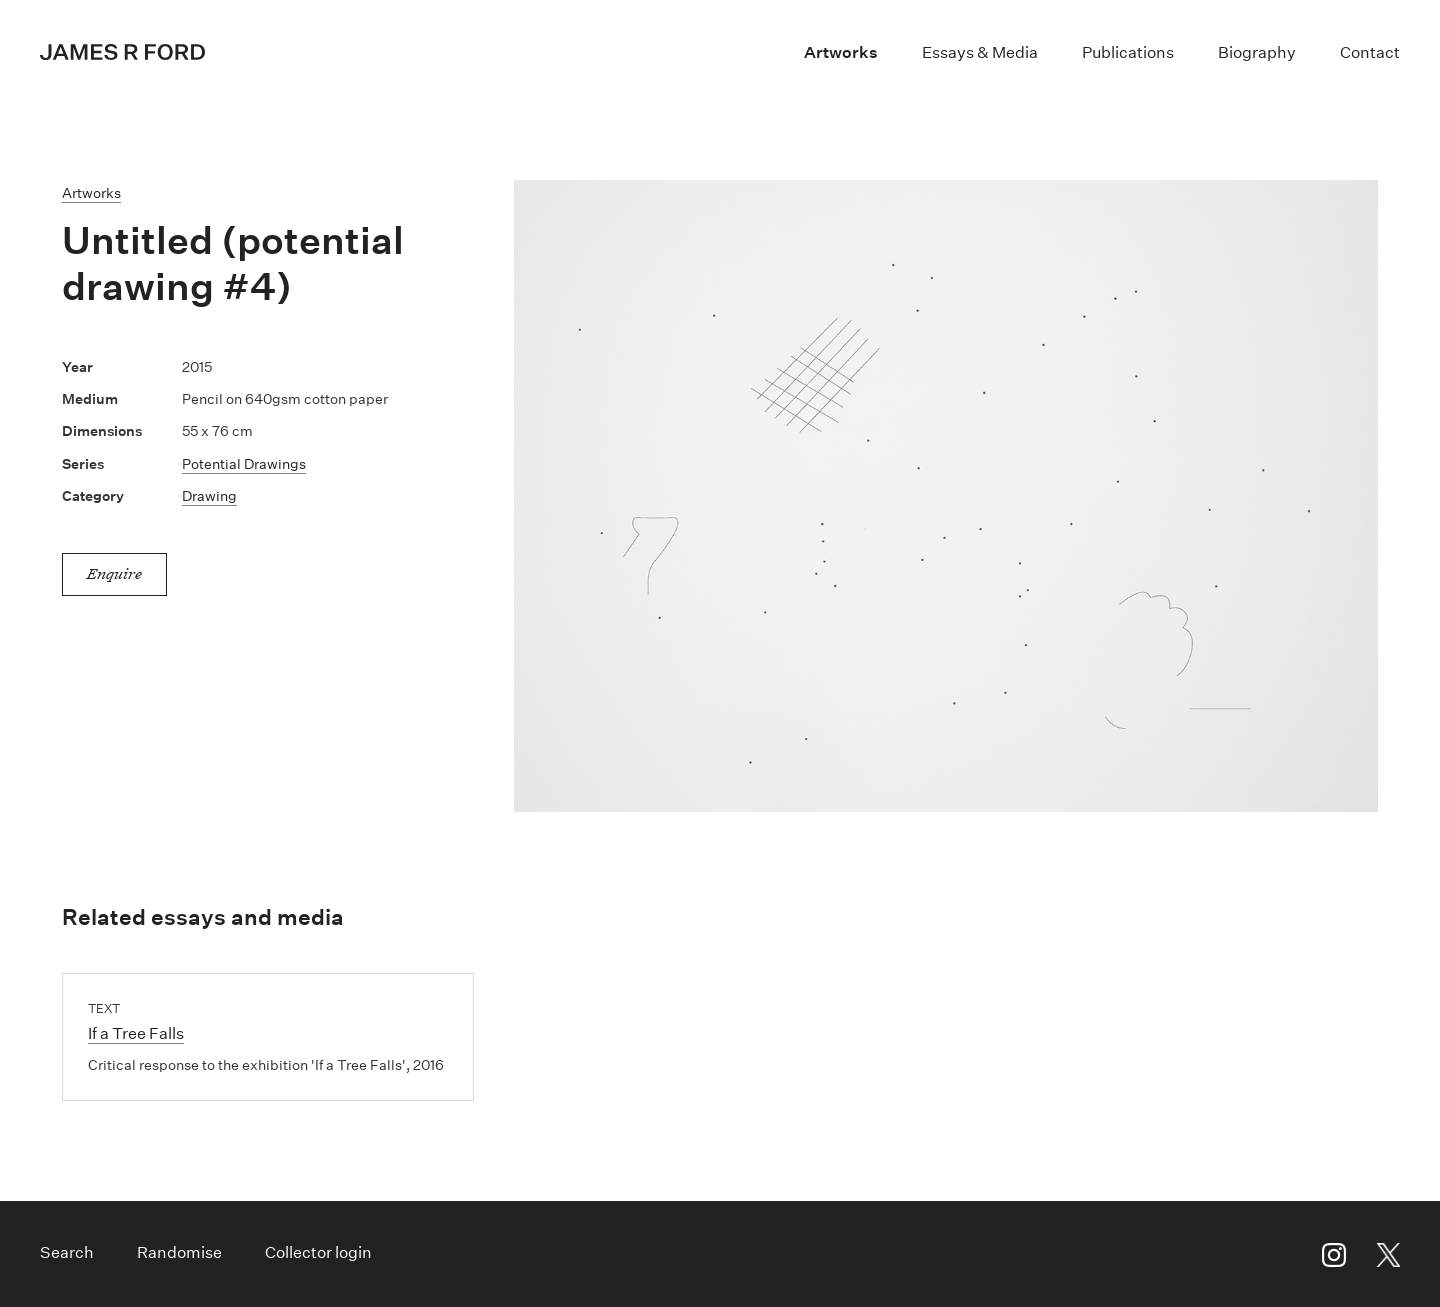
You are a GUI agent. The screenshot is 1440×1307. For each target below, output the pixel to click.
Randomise (179, 1252)
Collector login (318, 1252)
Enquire (114, 573)
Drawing (209, 496)
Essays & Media (980, 52)
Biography (1257, 52)
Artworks (841, 52)
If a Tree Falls (136, 1033)
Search (67, 1252)
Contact (1370, 52)
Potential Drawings (244, 464)
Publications (1128, 52)
